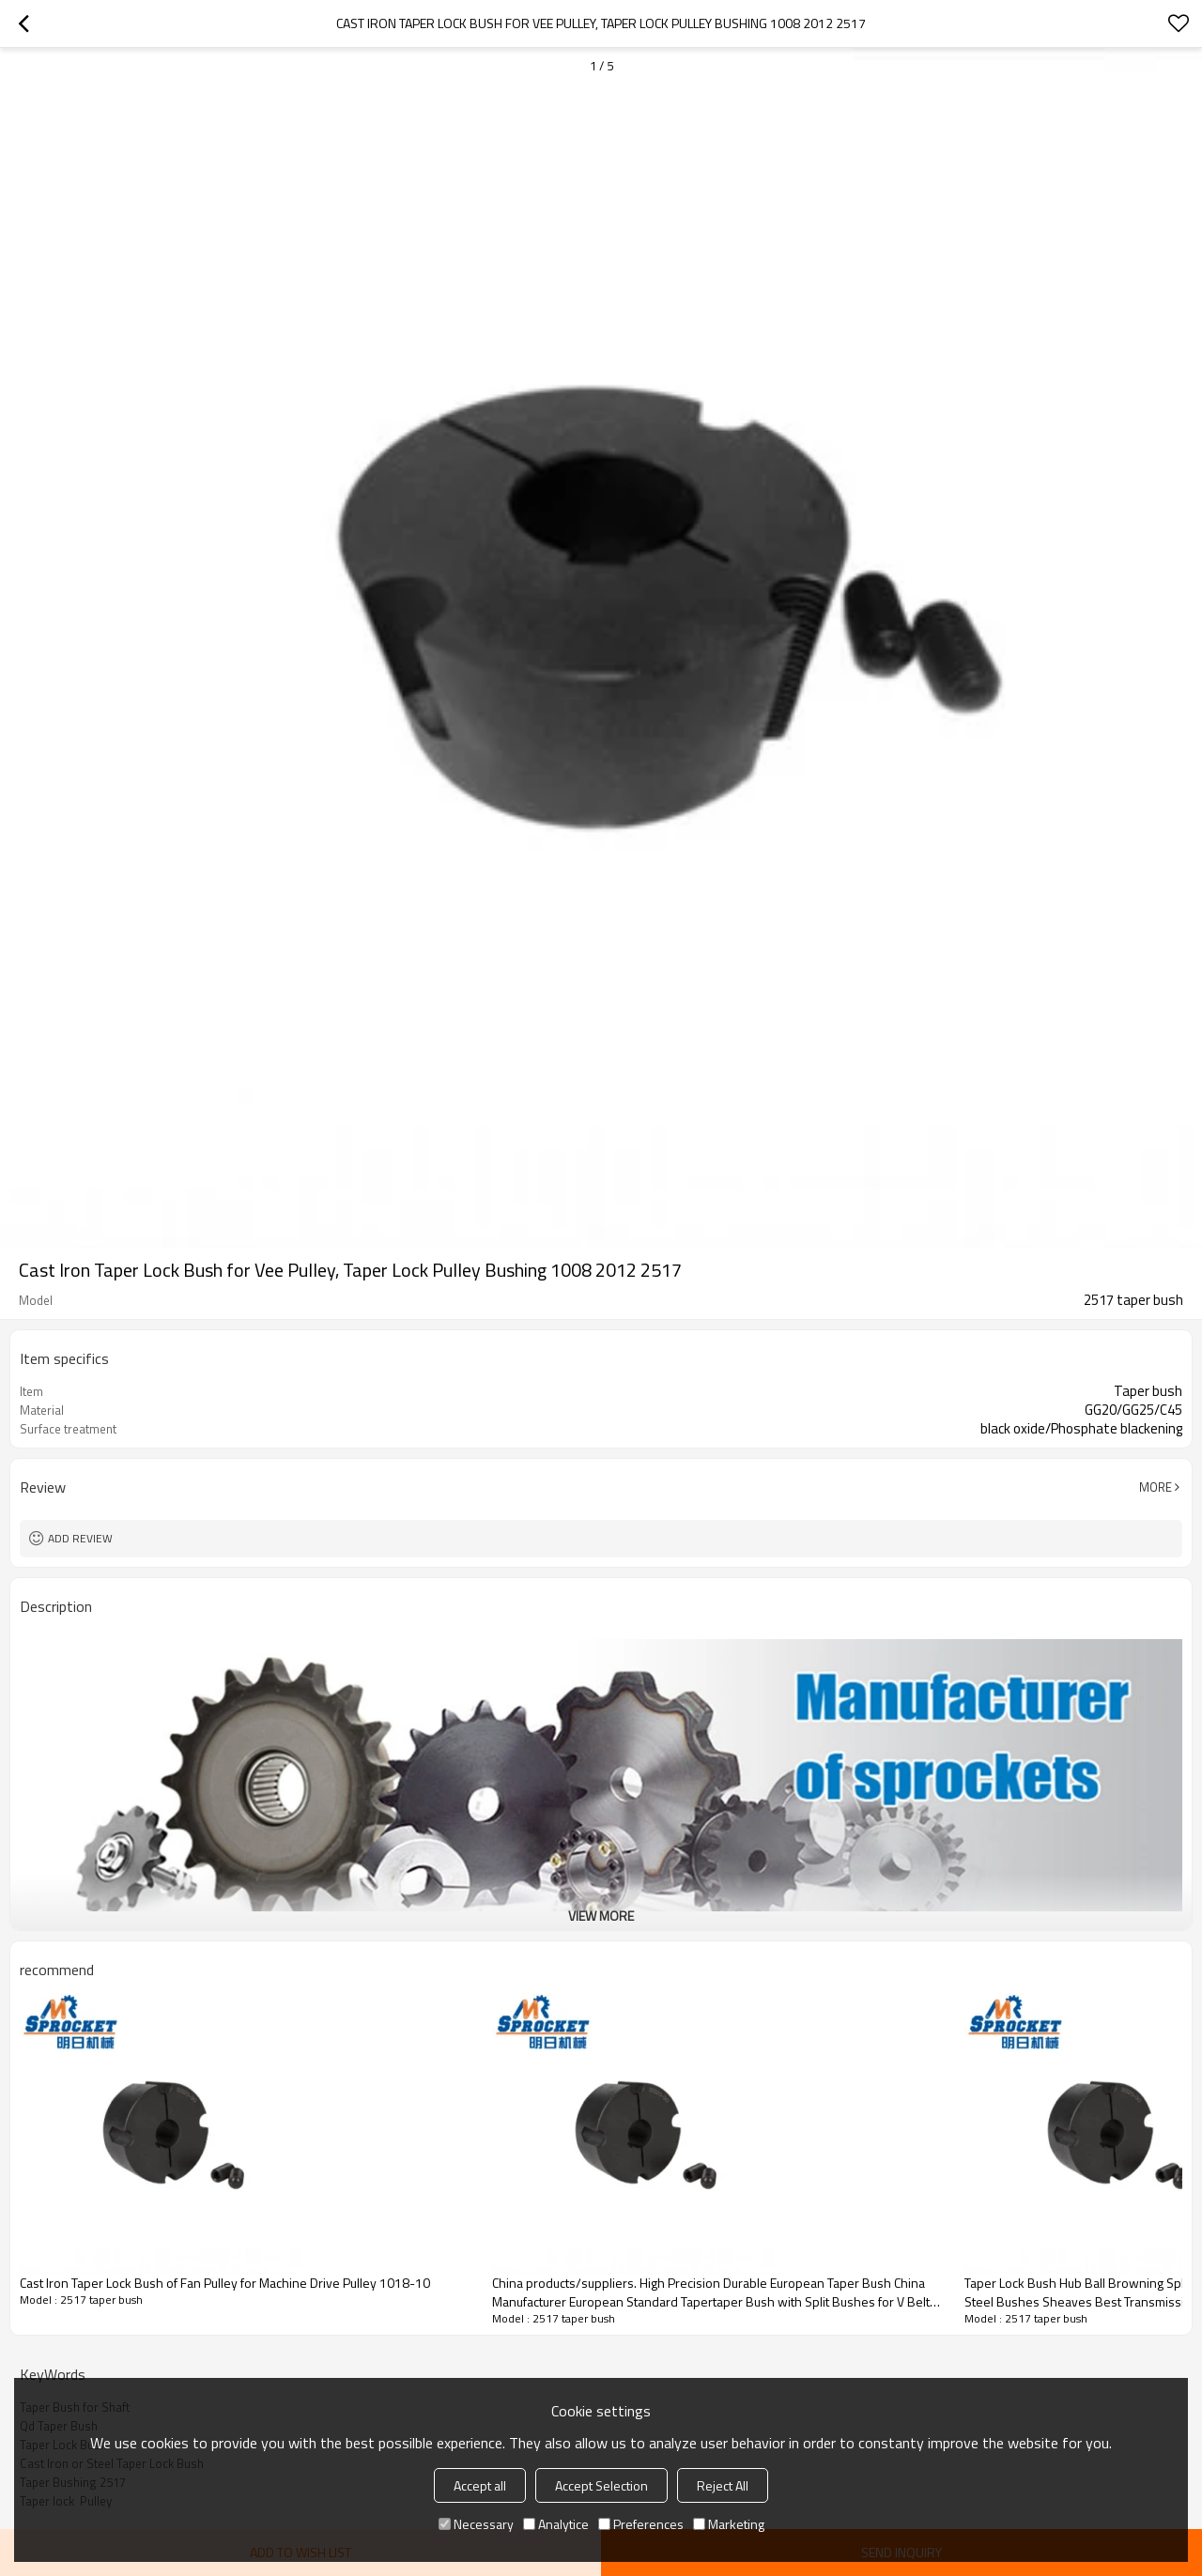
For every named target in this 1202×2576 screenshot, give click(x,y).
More (1155, 1487)
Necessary (476, 2524)
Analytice (556, 2524)
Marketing (728, 2524)
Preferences (641, 2524)
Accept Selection (601, 2485)
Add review (80, 1538)
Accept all (480, 2485)
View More (601, 1915)
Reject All (722, 2485)
